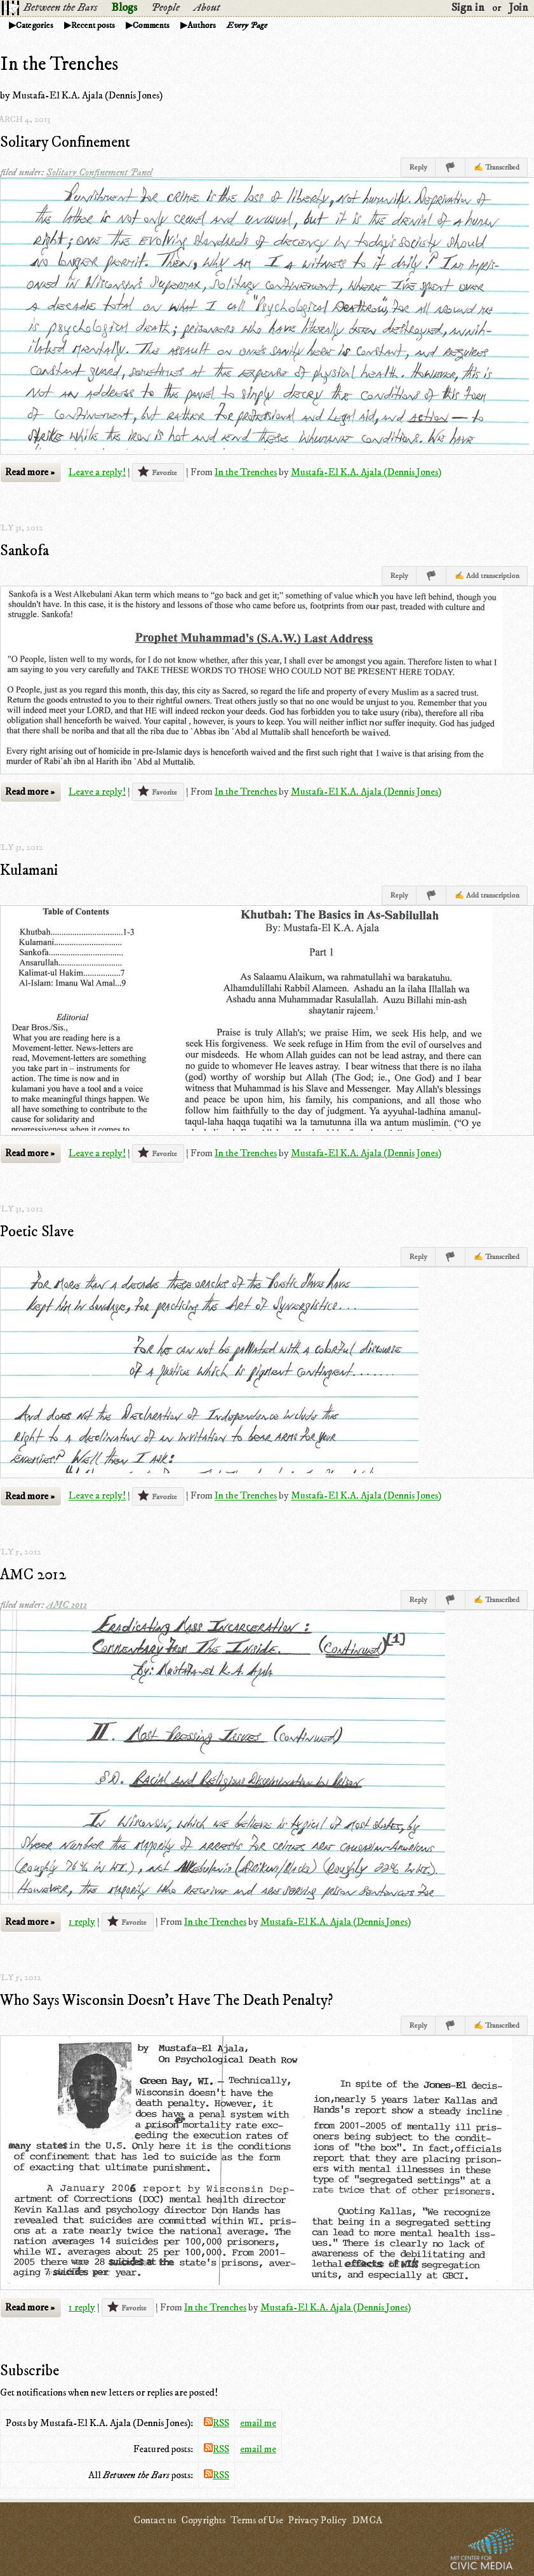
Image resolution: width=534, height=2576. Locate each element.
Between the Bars (60, 8)
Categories (34, 25)
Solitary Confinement (65, 142)
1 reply (82, 1921)
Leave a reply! (97, 472)
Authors (201, 25)
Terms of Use (256, 2520)
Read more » (30, 472)
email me (258, 2423)
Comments (151, 25)
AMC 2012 (33, 1574)
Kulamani (29, 870)
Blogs (124, 8)
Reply (418, 167)
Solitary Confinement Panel (99, 172)
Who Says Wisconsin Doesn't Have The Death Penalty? (166, 2000)
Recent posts (93, 25)
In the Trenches (246, 472)
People (165, 8)
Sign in (467, 8)
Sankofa (24, 550)
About (207, 8)
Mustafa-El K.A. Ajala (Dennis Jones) (366, 472)
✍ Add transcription (487, 576)
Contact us (154, 2520)
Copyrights (203, 2520)
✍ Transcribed (496, 167)
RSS (216, 2423)
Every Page (247, 25)
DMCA (367, 2520)
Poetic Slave (37, 1231)
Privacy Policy (317, 2520)
